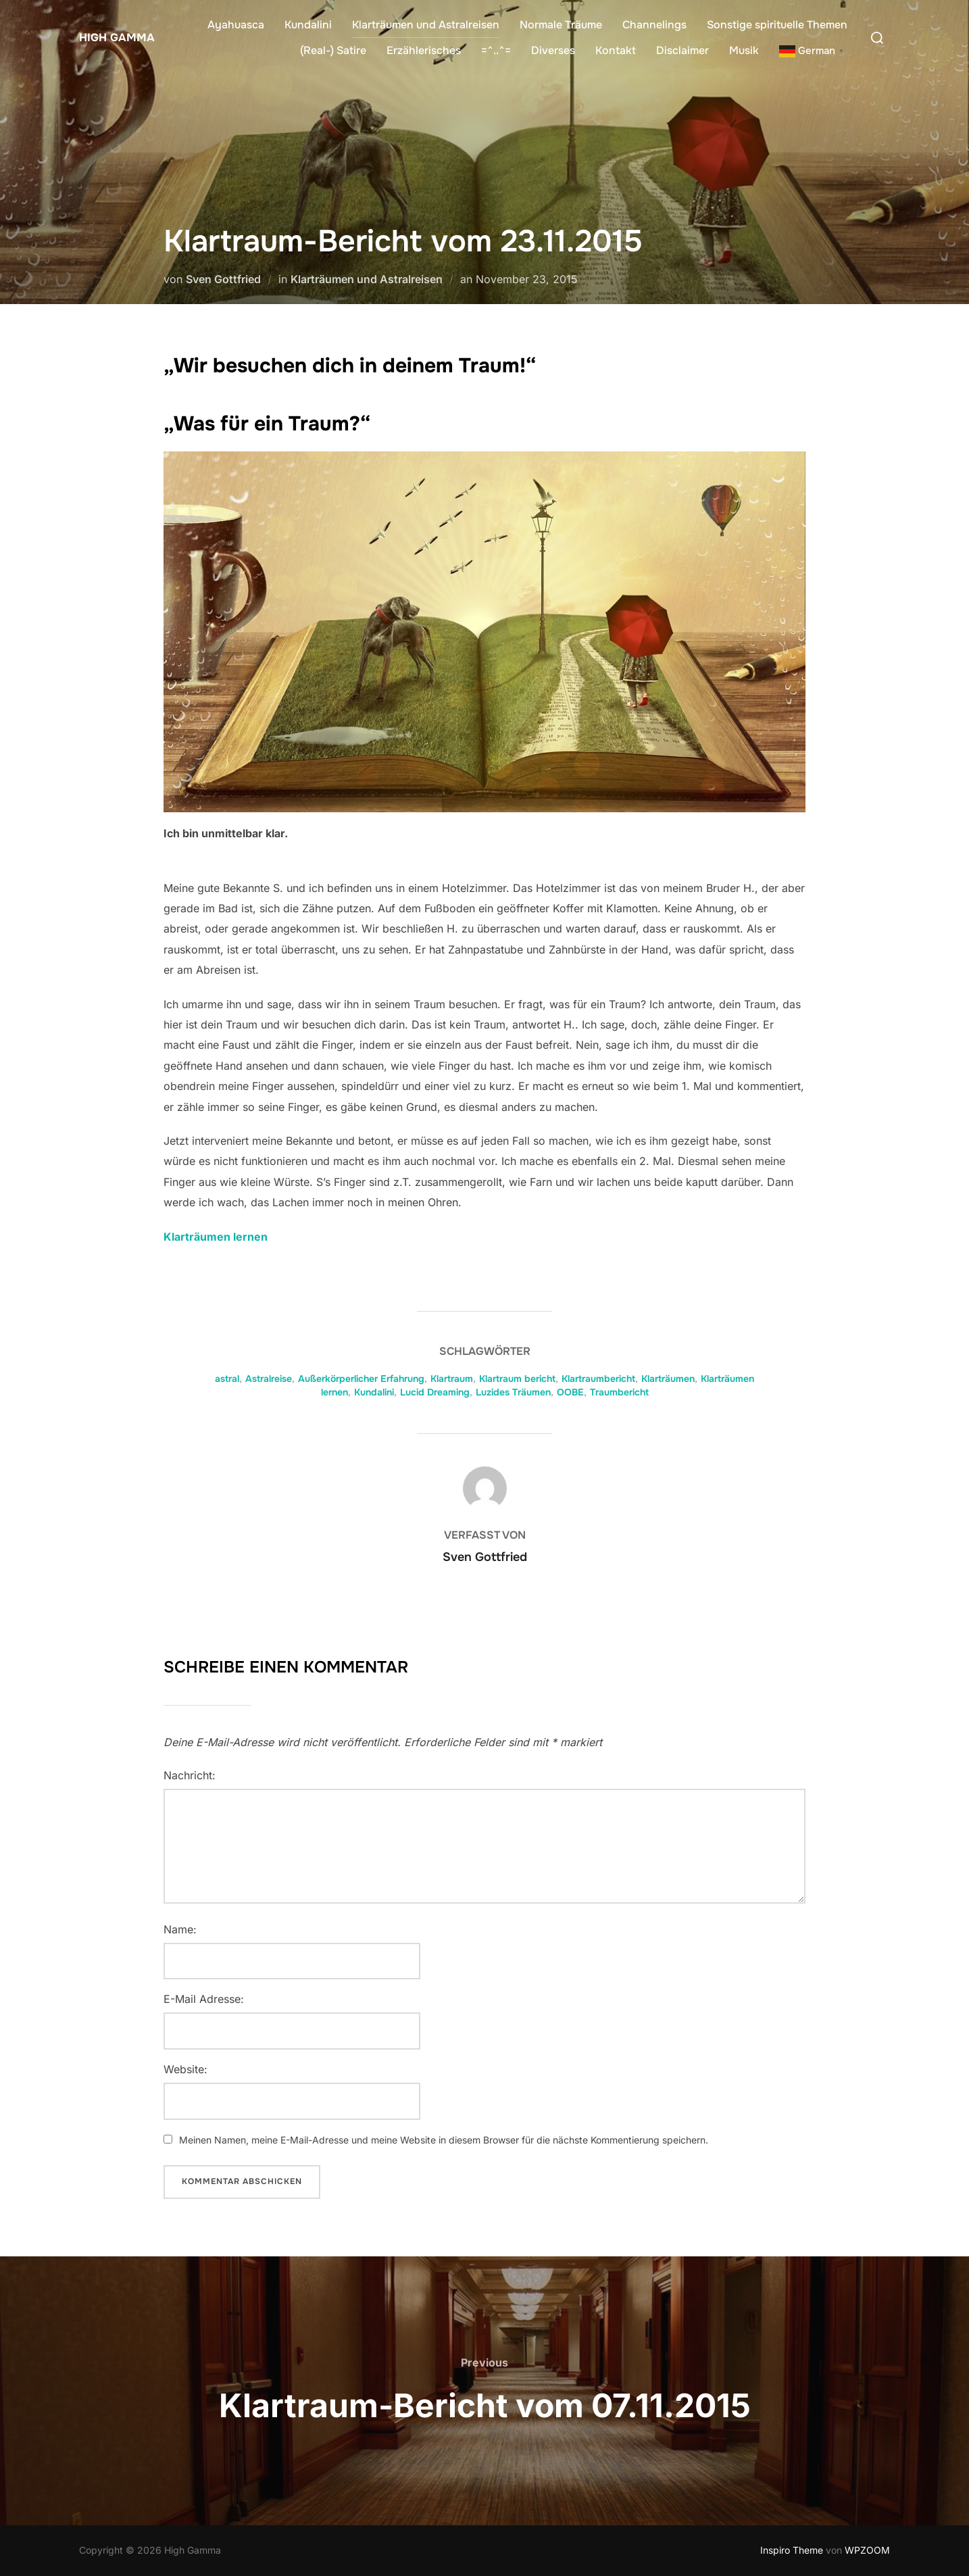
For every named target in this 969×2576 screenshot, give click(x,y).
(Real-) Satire (333, 50)
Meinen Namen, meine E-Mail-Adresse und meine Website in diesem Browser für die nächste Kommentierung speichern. (443, 2140)
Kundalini (308, 25)
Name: (180, 1929)
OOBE (570, 1392)
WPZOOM (867, 2550)
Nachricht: (190, 1775)
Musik (744, 50)
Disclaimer (682, 50)
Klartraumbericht (598, 1378)
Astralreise (268, 1378)
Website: (185, 2069)
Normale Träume (561, 25)
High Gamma (113, 37)
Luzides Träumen (513, 1392)
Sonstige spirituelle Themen (777, 25)
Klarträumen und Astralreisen (425, 25)
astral (227, 1378)
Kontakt (615, 50)
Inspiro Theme (791, 2550)
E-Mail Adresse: (204, 1999)
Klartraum (451, 1378)
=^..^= (496, 50)
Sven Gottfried (223, 279)
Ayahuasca (235, 25)
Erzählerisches (424, 50)
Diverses (553, 50)
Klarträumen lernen (216, 1236)
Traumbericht (619, 1392)
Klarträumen (668, 1378)
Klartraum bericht (517, 1378)
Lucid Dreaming (435, 1392)
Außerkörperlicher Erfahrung (361, 1378)
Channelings (654, 25)
